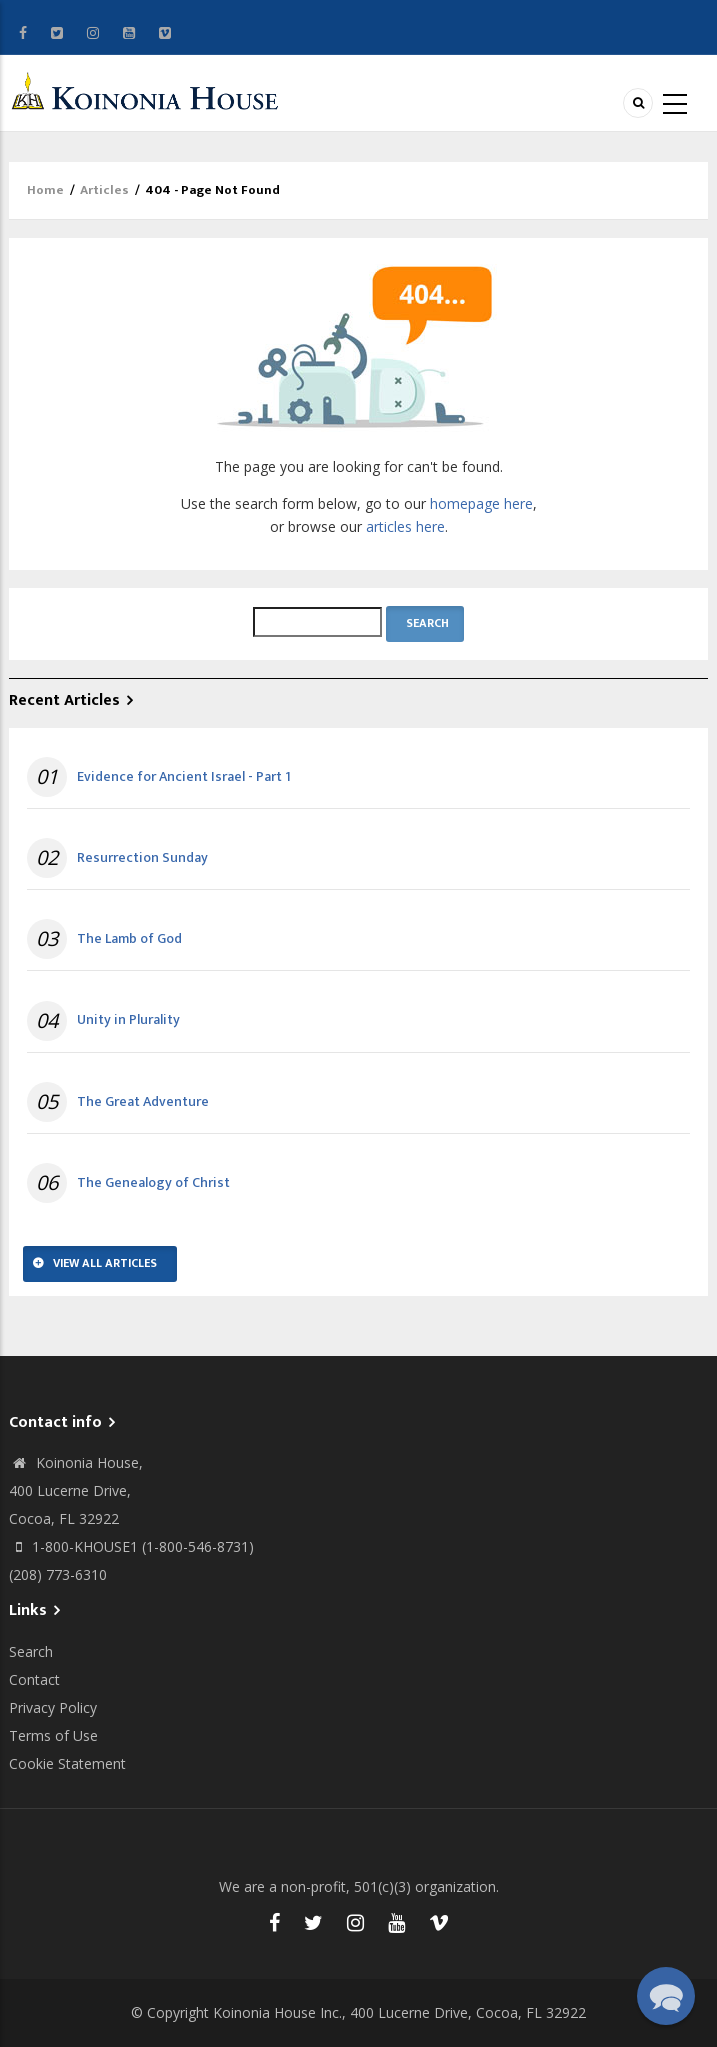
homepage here (481, 503)
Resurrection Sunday (142, 858)
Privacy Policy (53, 1707)
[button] (666, 1996)
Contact (34, 1679)
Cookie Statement (67, 1763)
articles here (405, 526)
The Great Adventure (143, 1102)
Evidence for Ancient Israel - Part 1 (184, 777)
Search (31, 1651)
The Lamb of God (129, 939)
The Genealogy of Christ (153, 1183)
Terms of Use (53, 1735)
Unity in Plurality (128, 1020)
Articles (104, 190)
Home (45, 190)
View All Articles (105, 1263)
